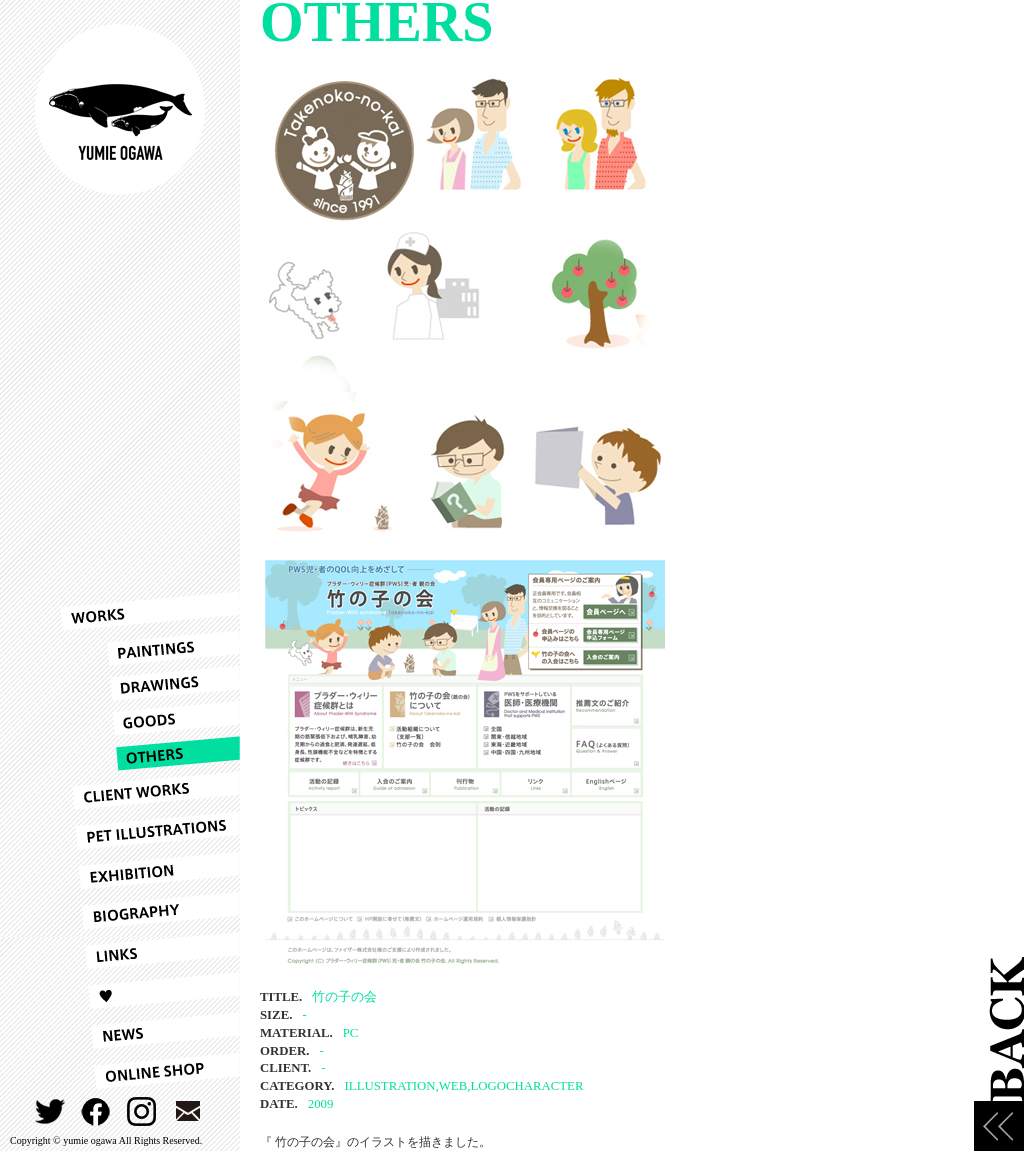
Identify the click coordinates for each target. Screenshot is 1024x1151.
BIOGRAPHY (150, 911)
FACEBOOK (96, 1111)
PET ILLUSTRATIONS (150, 831)
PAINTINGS (150, 648)
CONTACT (188, 1111)
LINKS (150, 951)
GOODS (150, 718)
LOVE (150, 991)
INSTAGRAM (142, 1111)
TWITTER (50, 1111)
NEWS (150, 1031)
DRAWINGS (150, 683)
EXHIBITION (150, 871)
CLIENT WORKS (150, 791)
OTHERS (150, 753)
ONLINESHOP (150, 1071)
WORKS (150, 611)
